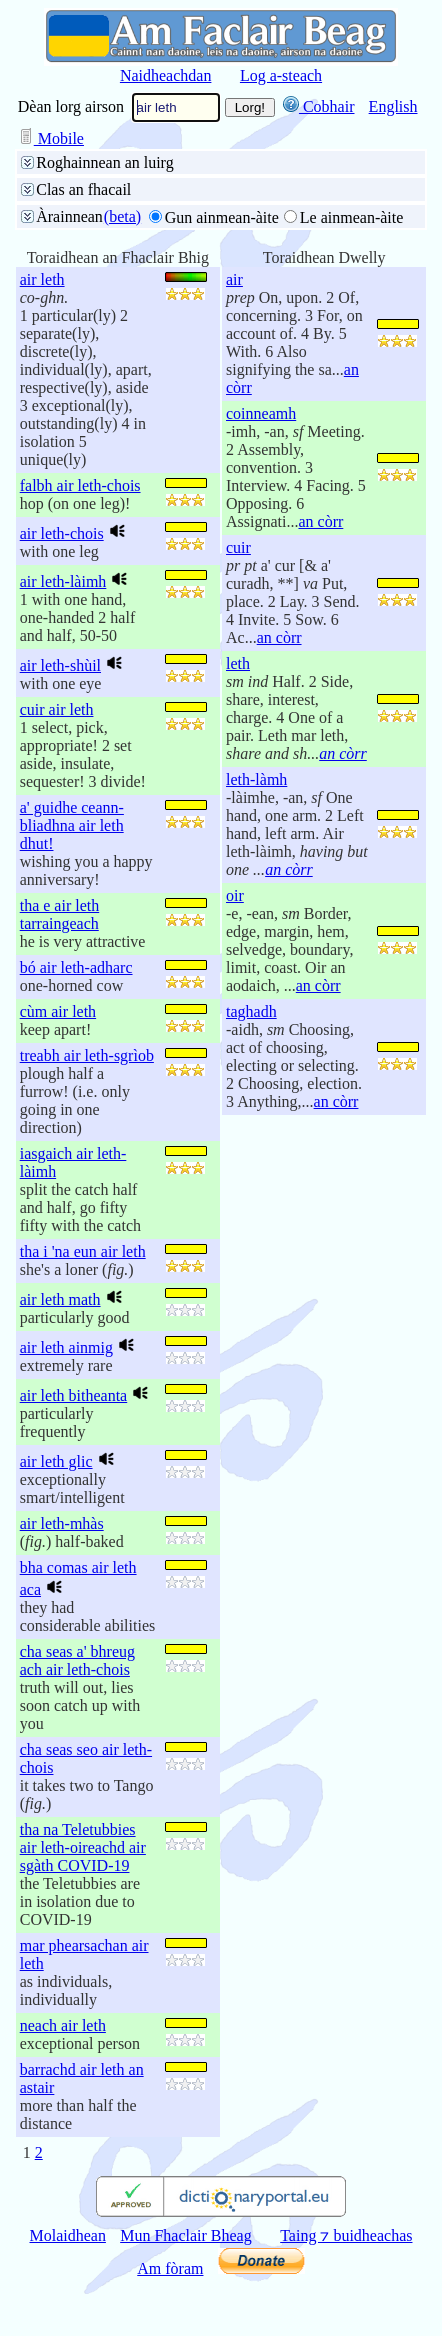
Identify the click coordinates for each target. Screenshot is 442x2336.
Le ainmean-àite (352, 217)
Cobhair (319, 106)
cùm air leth (58, 1011)
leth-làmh (256, 779)
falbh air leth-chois (80, 485)
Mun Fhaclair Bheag (186, 2235)
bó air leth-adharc (76, 967)
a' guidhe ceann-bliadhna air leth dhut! (72, 825)
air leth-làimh (63, 581)
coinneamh (261, 413)
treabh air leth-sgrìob (87, 1055)
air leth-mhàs (62, 1523)
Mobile (51, 138)
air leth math (60, 1299)
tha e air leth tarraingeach (60, 914)
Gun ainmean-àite (222, 217)
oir (235, 895)
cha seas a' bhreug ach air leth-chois (77, 1660)
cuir (238, 547)
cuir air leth (57, 709)
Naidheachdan (166, 75)
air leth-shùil (60, 665)
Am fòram (170, 2268)
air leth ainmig (66, 1347)
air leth (42, 279)
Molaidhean (68, 2235)
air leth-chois (62, 533)
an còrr (320, 521)
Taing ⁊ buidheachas (346, 2235)
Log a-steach (281, 75)
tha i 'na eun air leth (83, 1251)
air (234, 279)
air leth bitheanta (74, 1395)
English (393, 106)
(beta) (122, 216)
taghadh (251, 1011)
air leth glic (56, 1461)
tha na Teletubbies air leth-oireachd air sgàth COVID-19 (83, 1847)
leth (238, 663)
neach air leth (63, 2025)
